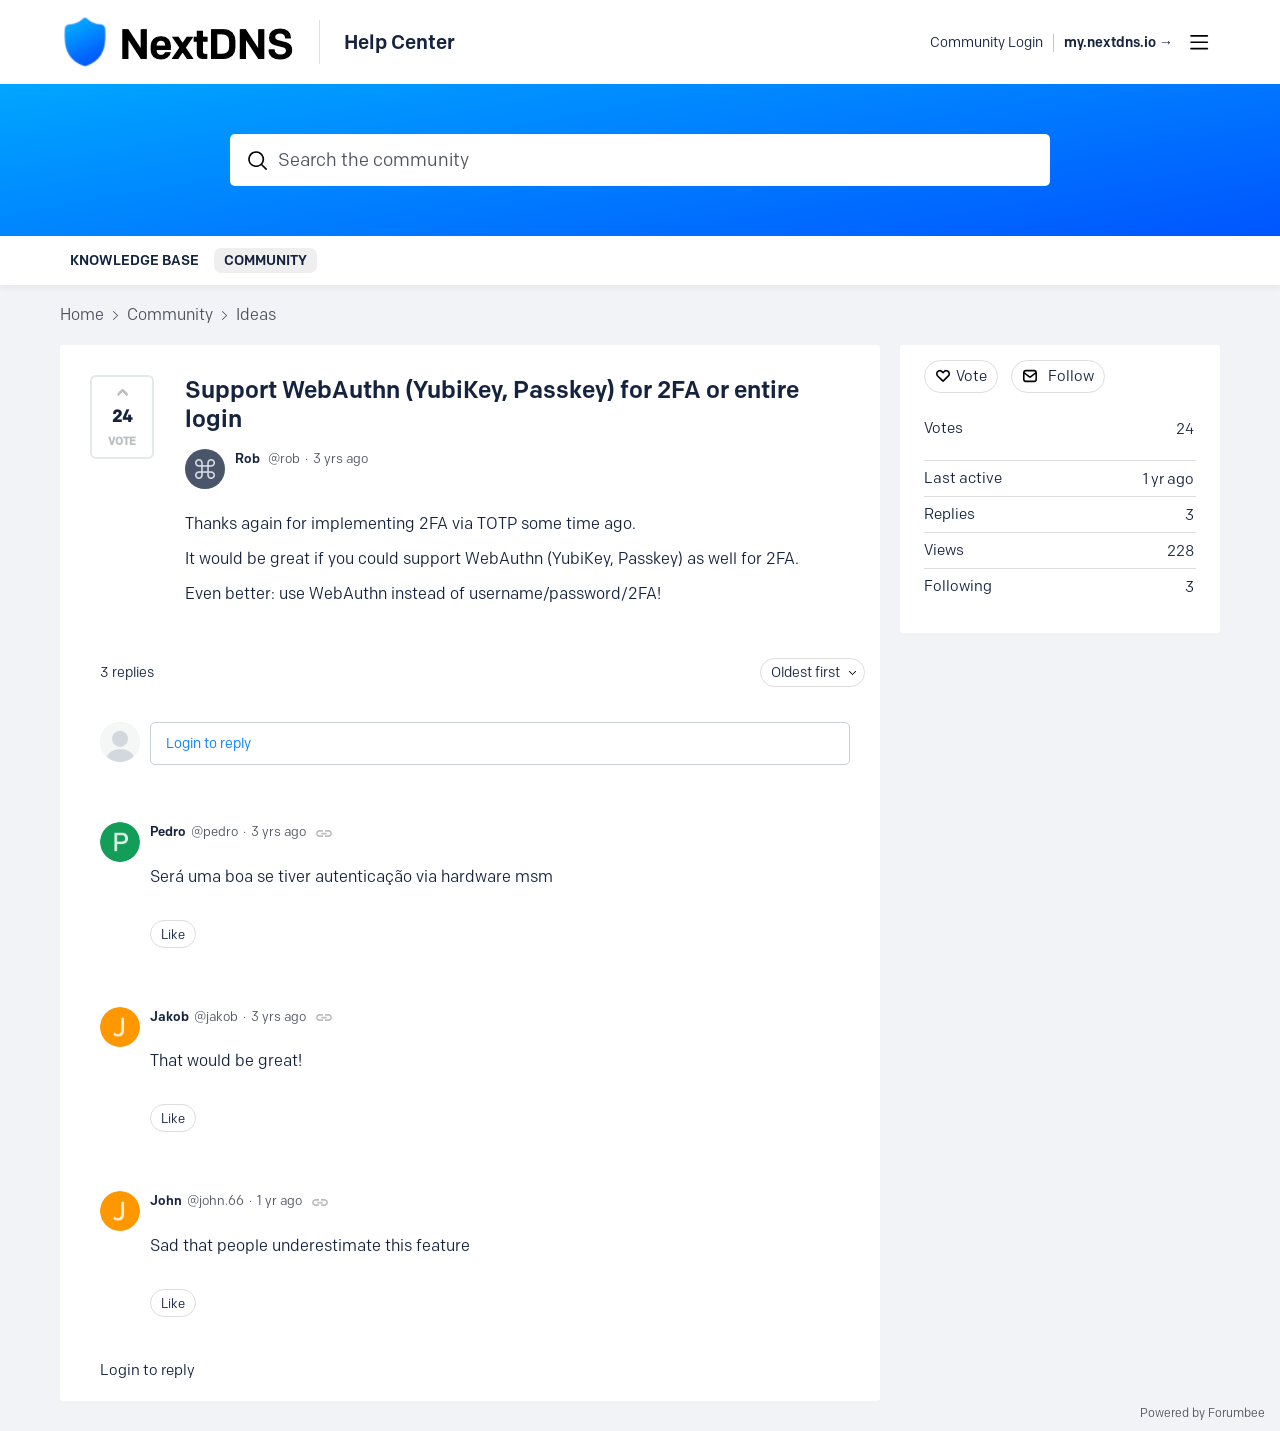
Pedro (168, 831)
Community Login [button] (986, 42)
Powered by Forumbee (1202, 1413)
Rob (247, 458)
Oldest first (805, 672)
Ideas (256, 314)
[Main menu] (1199, 42)
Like (173, 934)
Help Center (399, 42)
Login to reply (208, 743)
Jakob (169, 1016)
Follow (1071, 376)
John (166, 1200)
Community (265, 260)
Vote (971, 376)
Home (82, 314)
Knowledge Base (134, 260)
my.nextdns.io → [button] (1118, 42)
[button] (122, 417)
